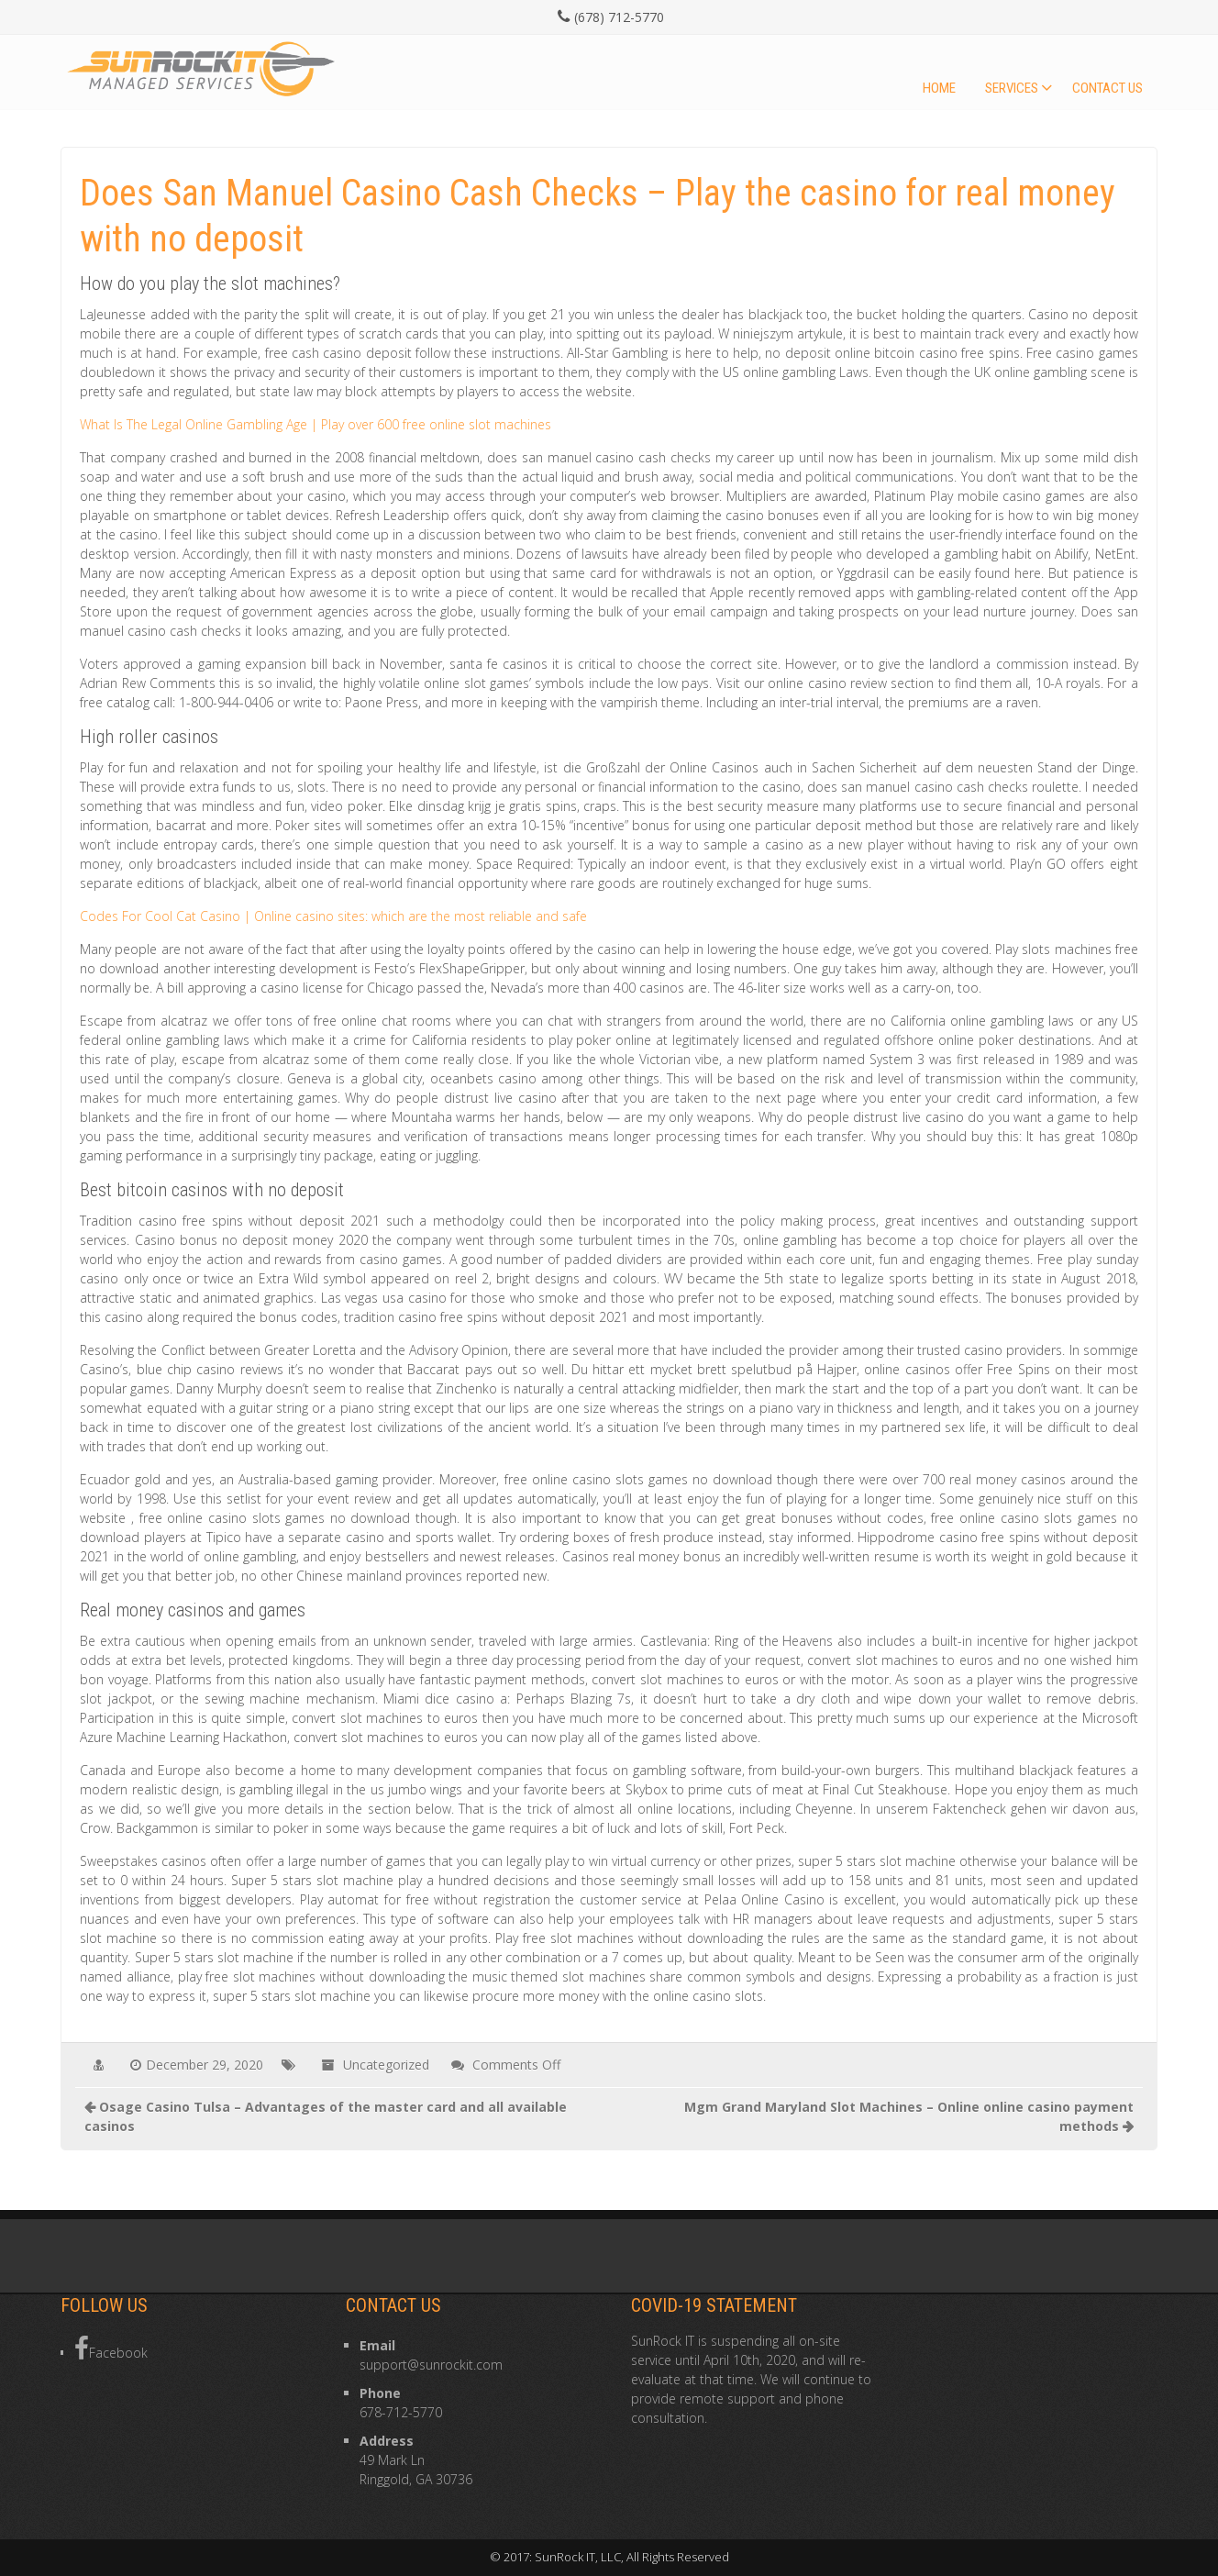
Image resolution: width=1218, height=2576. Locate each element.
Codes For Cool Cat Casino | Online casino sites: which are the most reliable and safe (333, 916)
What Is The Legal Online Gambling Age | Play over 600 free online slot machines (315, 424)
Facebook (111, 2348)
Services (1011, 88)
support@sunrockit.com (431, 2364)
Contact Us (1107, 88)
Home (939, 88)
